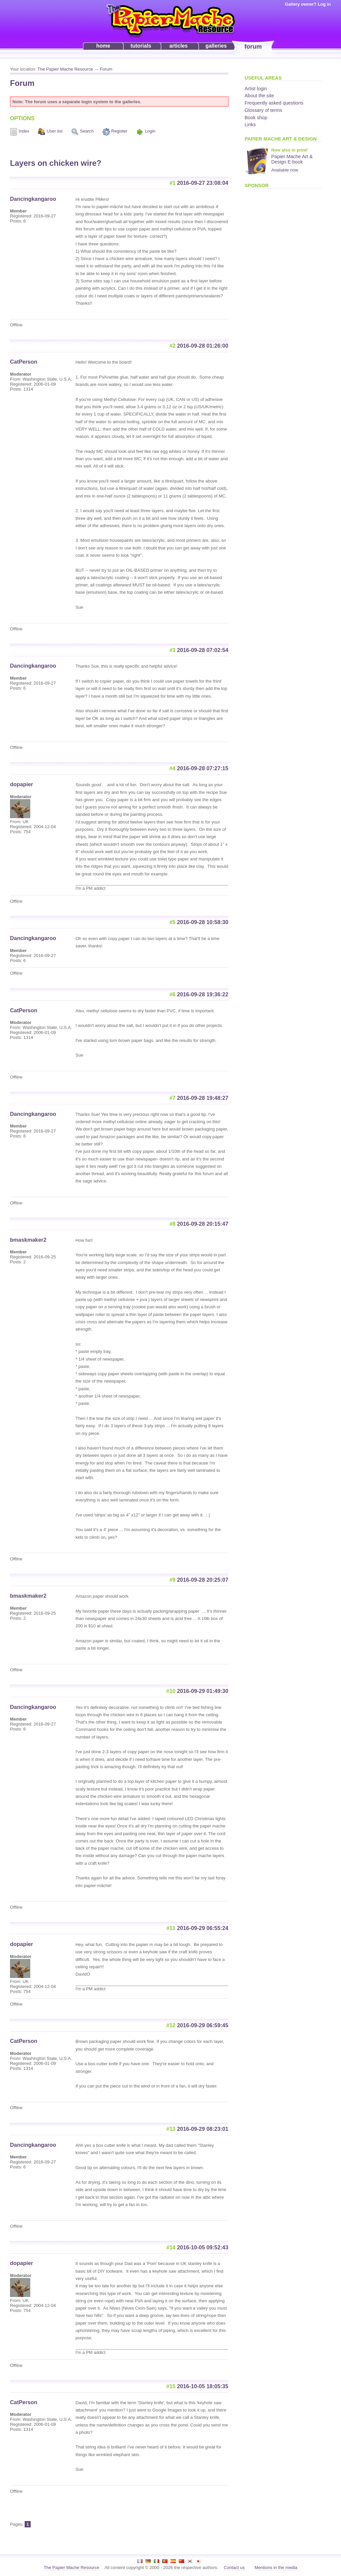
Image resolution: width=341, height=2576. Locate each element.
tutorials (141, 46)
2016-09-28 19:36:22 (202, 994)
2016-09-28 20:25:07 (202, 1580)
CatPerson (23, 362)
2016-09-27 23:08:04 (202, 183)
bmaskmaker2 (28, 1240)
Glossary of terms (263, 110)
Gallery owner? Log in (308, 4)
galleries (216, 46)
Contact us (234, 2567)
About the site (259, 95)
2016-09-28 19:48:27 (202, 1098)
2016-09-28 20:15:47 (202, 1224)
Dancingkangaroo (33, 199)
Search (87, 131)
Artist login (256, 88)
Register (119, 131)
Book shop (256, 117)
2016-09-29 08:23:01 (202, 2129)
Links (250, 124)
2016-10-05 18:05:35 (202, 2386)
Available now (284, 169)
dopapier (21, 784)
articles (178, 46)
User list (54, 131)
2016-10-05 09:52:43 (202, 2247)
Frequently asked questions (274, 103)
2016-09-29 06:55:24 (202, 1928)
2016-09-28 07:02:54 (202, 650)
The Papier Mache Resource (65, 69)
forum (253, 46)
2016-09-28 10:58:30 (202, 922)
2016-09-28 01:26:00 (202, 346)
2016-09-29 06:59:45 (202, 2025)
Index (24, 131)
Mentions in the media (276, 2567)
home (103, 46)
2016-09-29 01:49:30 (202, 1691)
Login (150, 131)
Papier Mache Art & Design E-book (292, 159)
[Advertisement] (271, 293)
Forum (106, 69)
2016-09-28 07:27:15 (202, 768)
